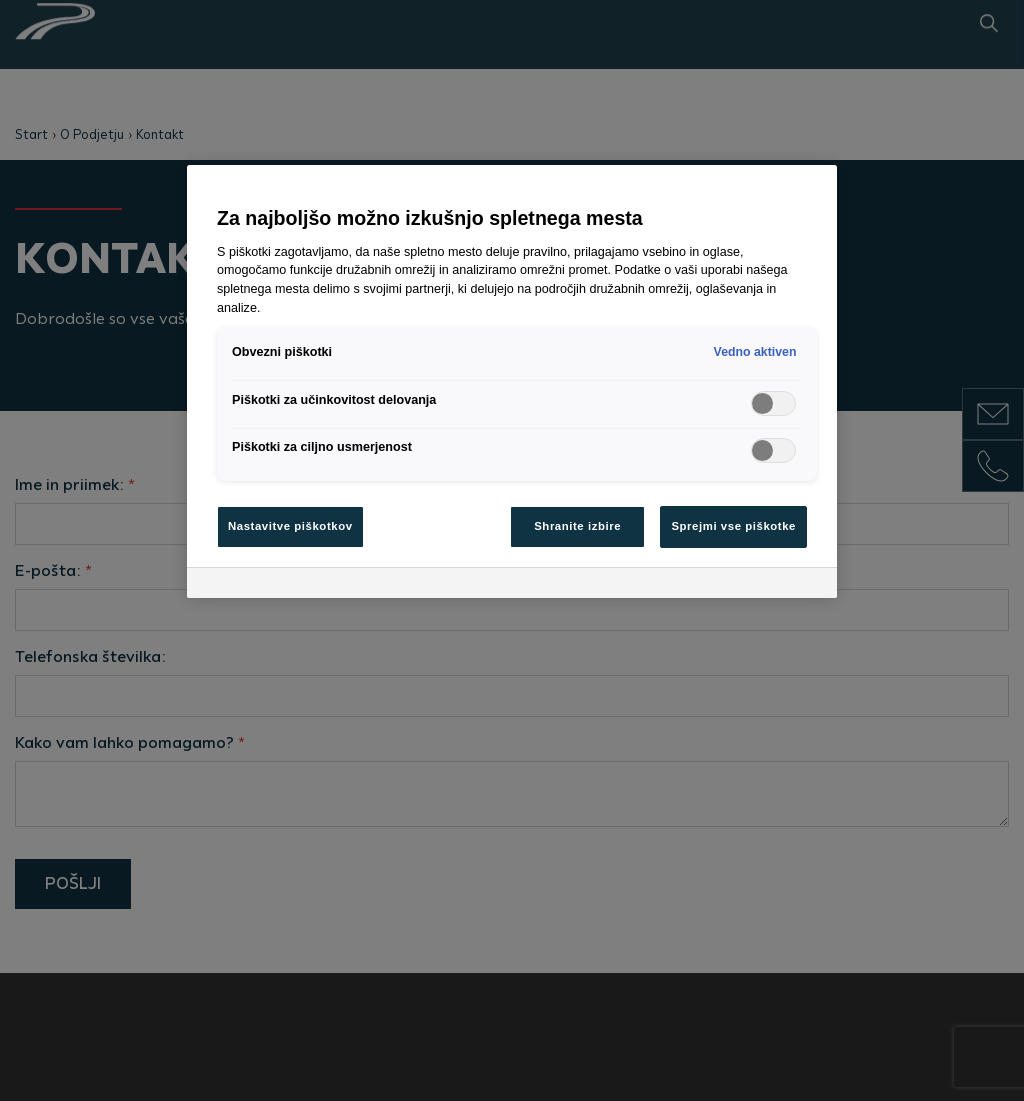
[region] (512, 381)
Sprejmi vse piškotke (733, 526)
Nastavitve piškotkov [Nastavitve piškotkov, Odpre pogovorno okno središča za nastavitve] (290, 526)
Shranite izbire (577, 526)
